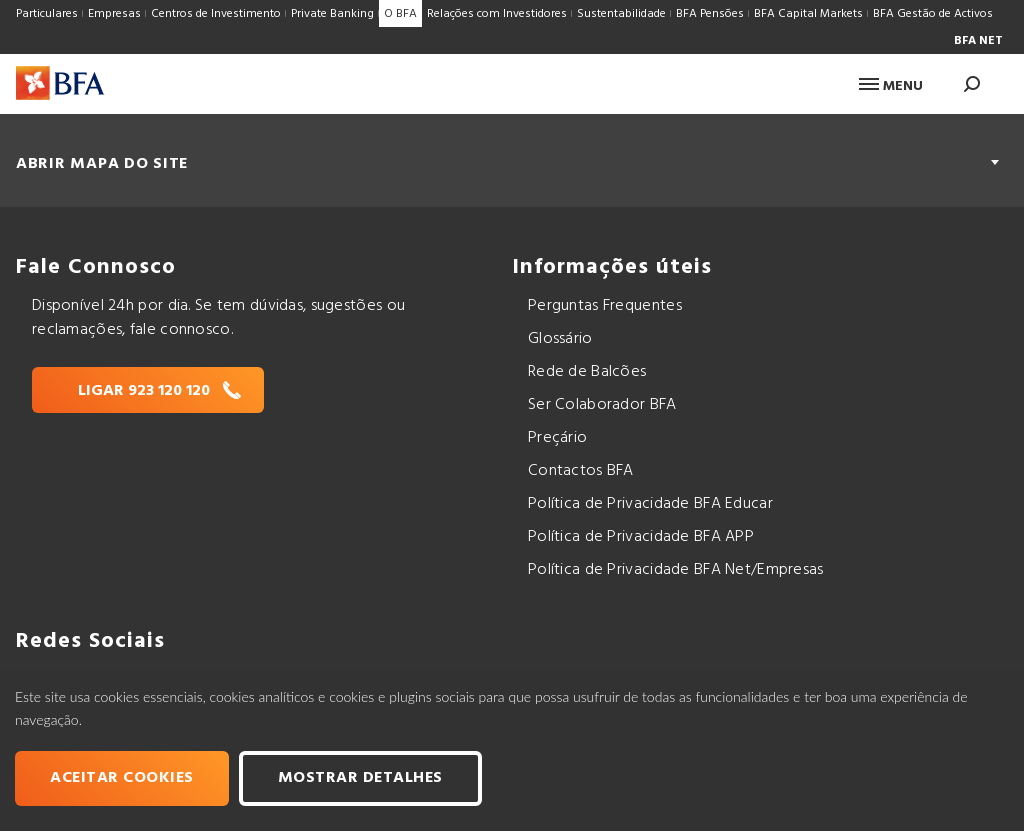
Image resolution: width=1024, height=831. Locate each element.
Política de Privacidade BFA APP (641, 537)
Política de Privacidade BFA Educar (650, 504)
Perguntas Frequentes (605, 306)
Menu (891, 86)
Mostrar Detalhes (360, 778)
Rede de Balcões (587, 372)
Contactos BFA (581, 471)
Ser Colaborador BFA (602, 405)
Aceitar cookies (122, 778)
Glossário (560, 339)
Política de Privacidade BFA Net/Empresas (676, 570)
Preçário (557, 438)
